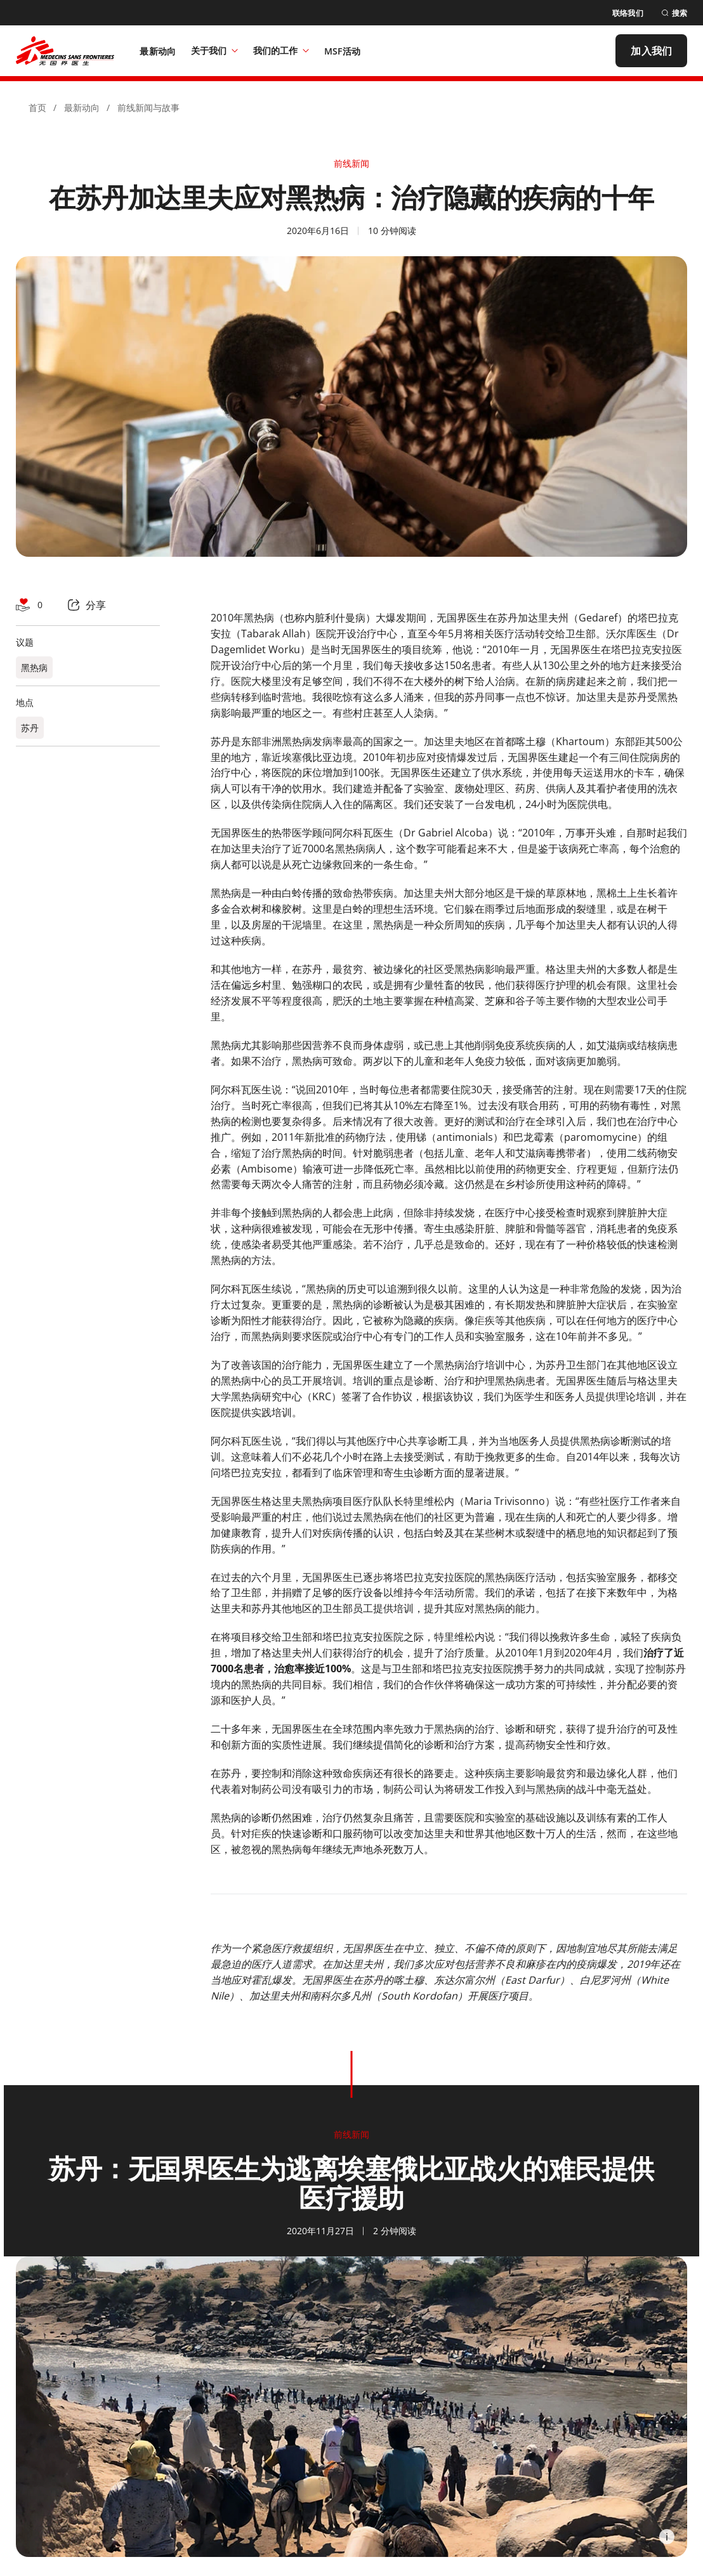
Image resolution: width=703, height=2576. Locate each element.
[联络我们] (627, 13)
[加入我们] (651, 50)
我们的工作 (281, 50)
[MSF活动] (342, 51)
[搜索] (674, 13)
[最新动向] (158, 51)
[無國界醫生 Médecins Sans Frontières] (65, 50)
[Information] (666, 2536)
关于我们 (214, 50)
